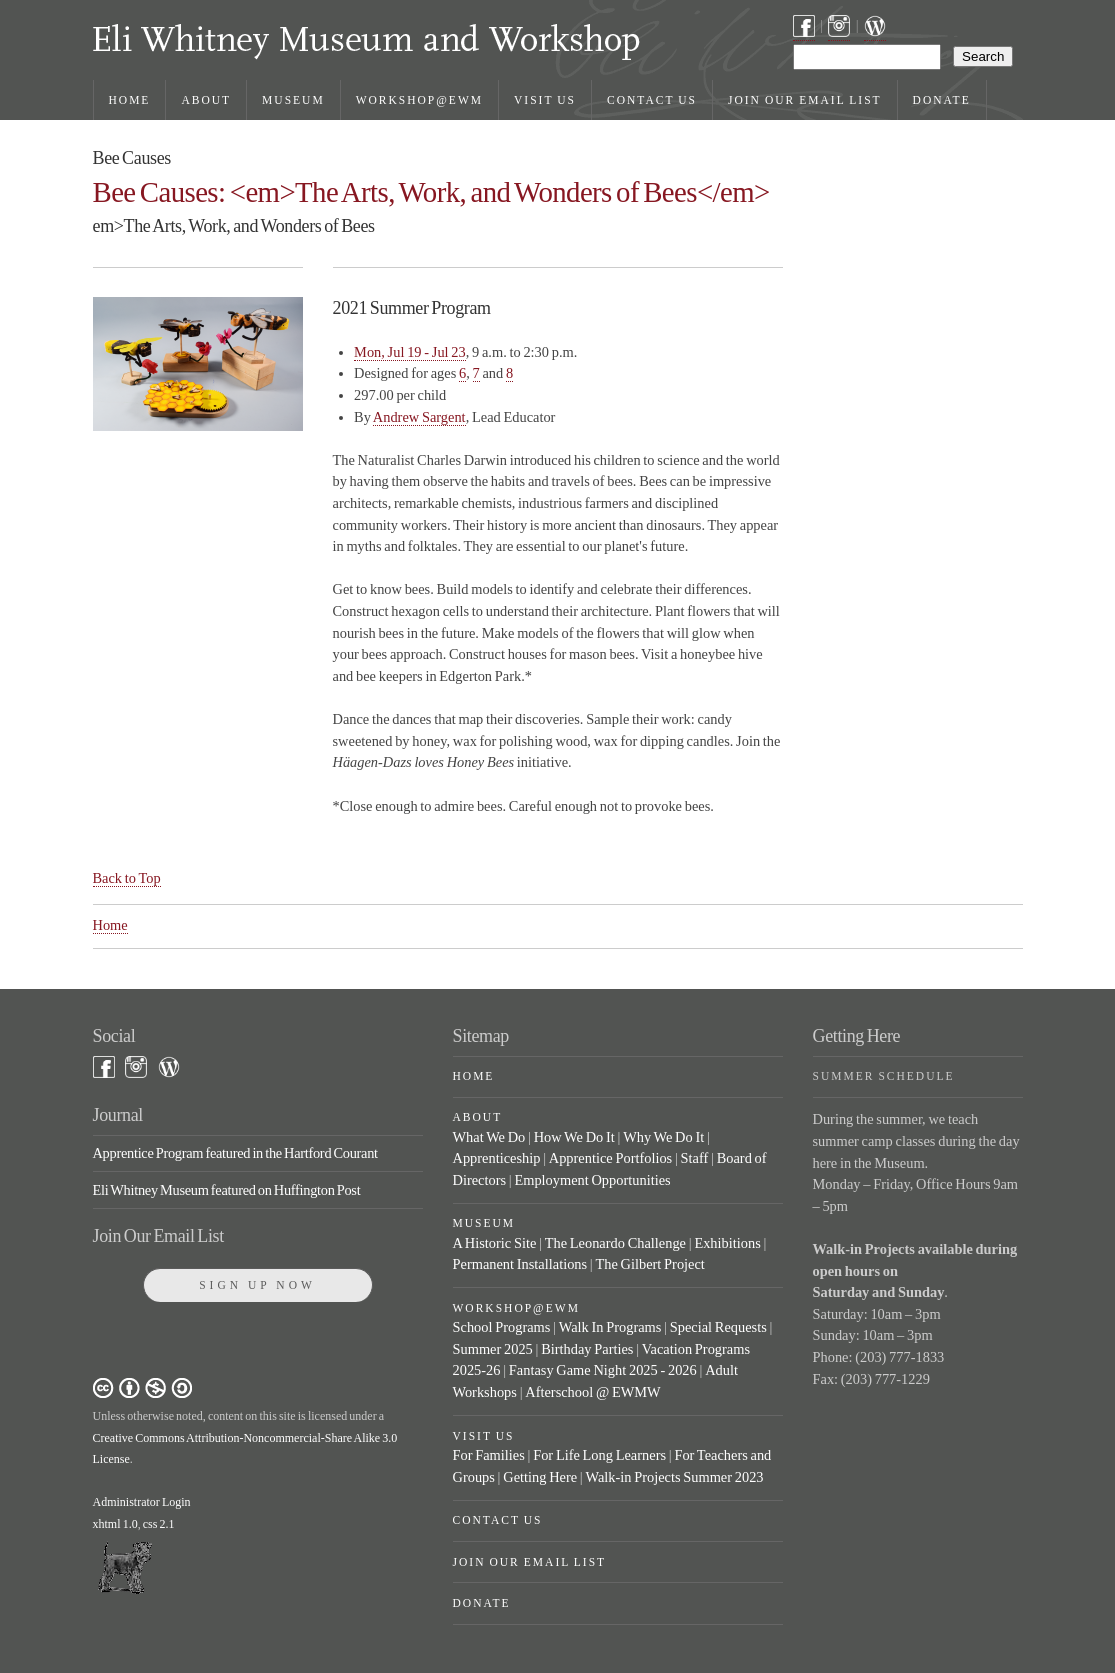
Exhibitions (727, 1243)
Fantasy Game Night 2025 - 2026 (603, 1370)
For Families (489, 1455)
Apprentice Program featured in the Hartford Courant (235, 1153)
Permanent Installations (520, 1264)
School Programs (502, 1327)
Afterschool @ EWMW (592, 1392)
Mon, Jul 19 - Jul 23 (410, 352)
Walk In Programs (610, 1327)
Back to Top (127, 878)
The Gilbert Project (649, 1264)
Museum (293, 100)
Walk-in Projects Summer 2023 (674, 1477)
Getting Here (540, 1477)
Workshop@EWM (419, 100)
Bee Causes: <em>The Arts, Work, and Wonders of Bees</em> (431, 192)
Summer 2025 (493, 1349)
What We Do (489, 1137)
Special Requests (718, 1327)
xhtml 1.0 (115, 1524)
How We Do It (574, 1137)
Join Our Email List (805, 100)
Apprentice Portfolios (610, 1158)
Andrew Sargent (419, 417)
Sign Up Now (257, 1285)
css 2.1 (159, 1524)
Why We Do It (663, 1137)
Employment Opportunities (592, 1180)
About (206, 100)
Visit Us (545, 100)
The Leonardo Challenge (615, 1243)
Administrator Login (142, 1502)
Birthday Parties (587, 1349)
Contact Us (652, 100)
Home (130, 100)
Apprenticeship (497, 1158)
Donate (942, 100)
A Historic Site (495, 1243)
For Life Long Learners (599, 1455)
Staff (695, 1158)
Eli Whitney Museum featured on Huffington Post (227, 1190)
